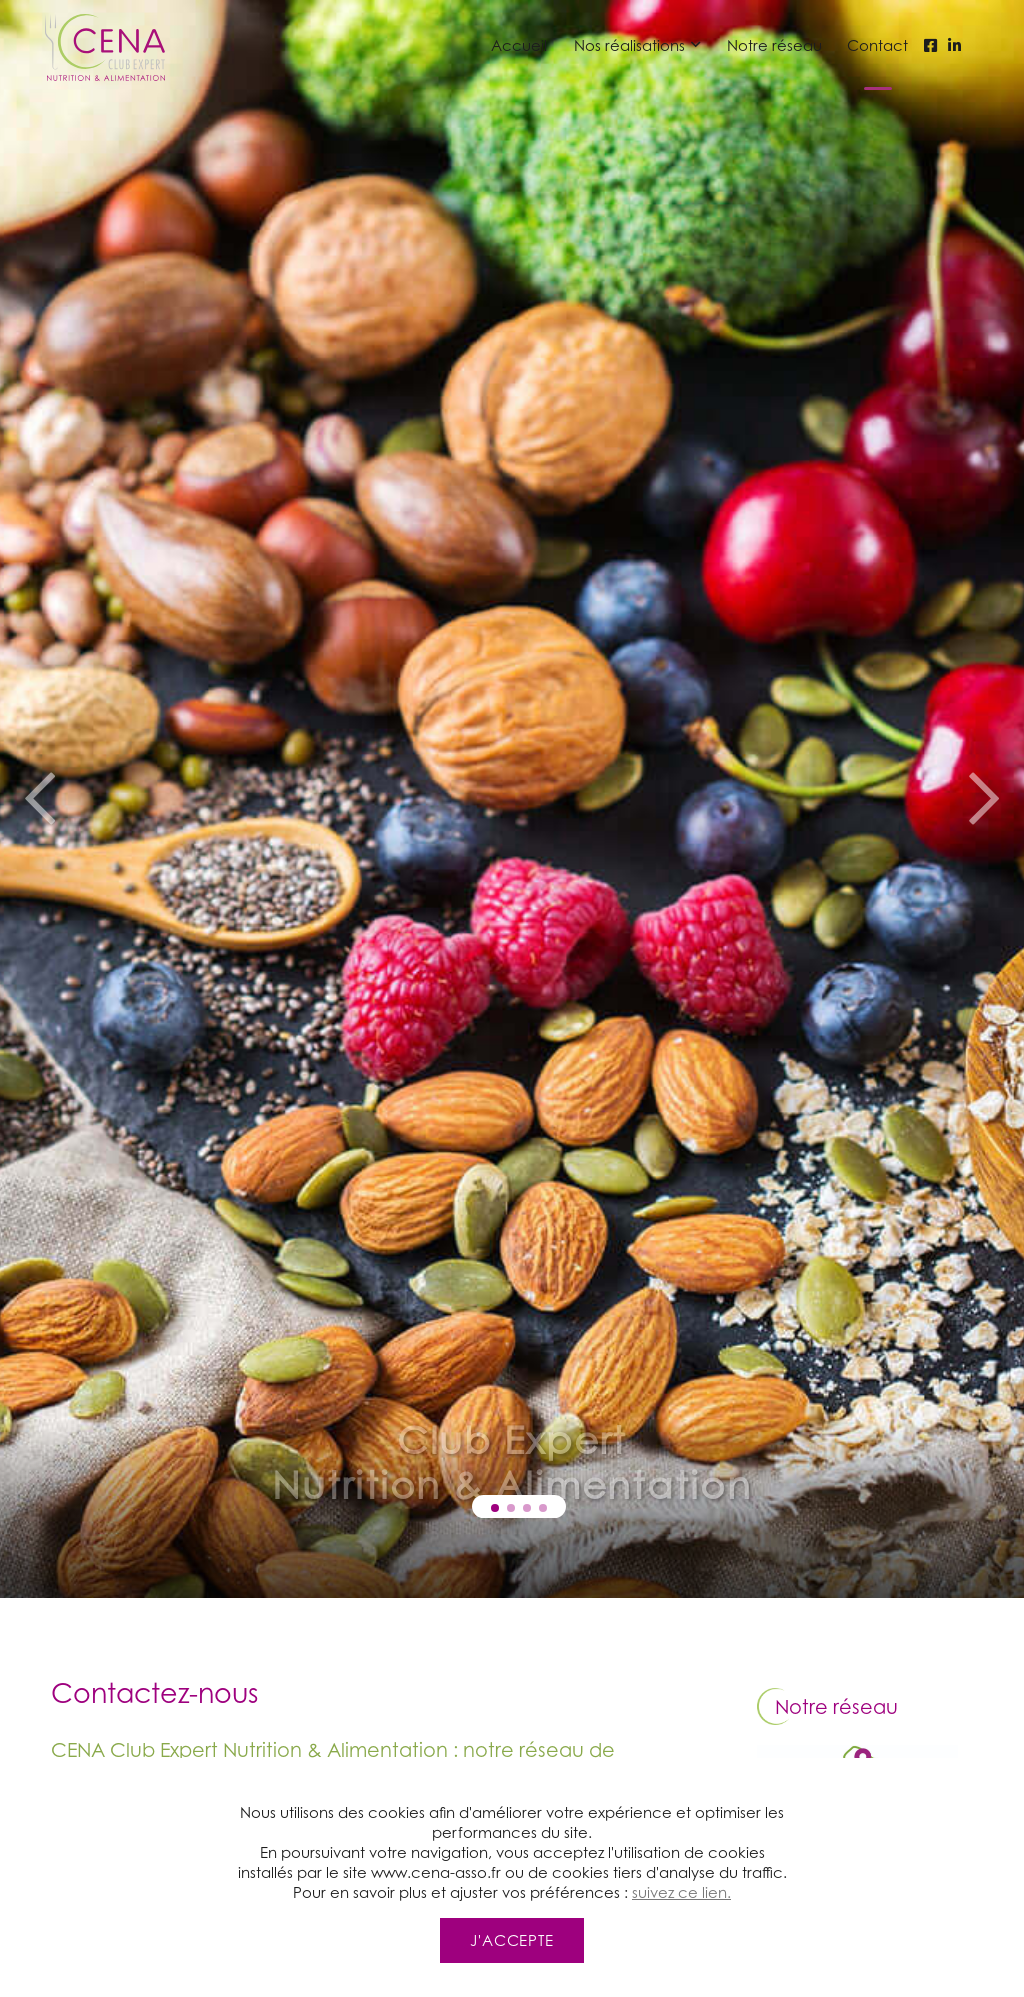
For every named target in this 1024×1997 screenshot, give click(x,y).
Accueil (519, 45)
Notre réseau (774, 45)
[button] (495, 1508)
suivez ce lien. (681, 1987)
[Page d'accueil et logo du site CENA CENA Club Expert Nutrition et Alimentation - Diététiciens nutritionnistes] (105, 45)
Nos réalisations (629, 45)
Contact (877, 45)
